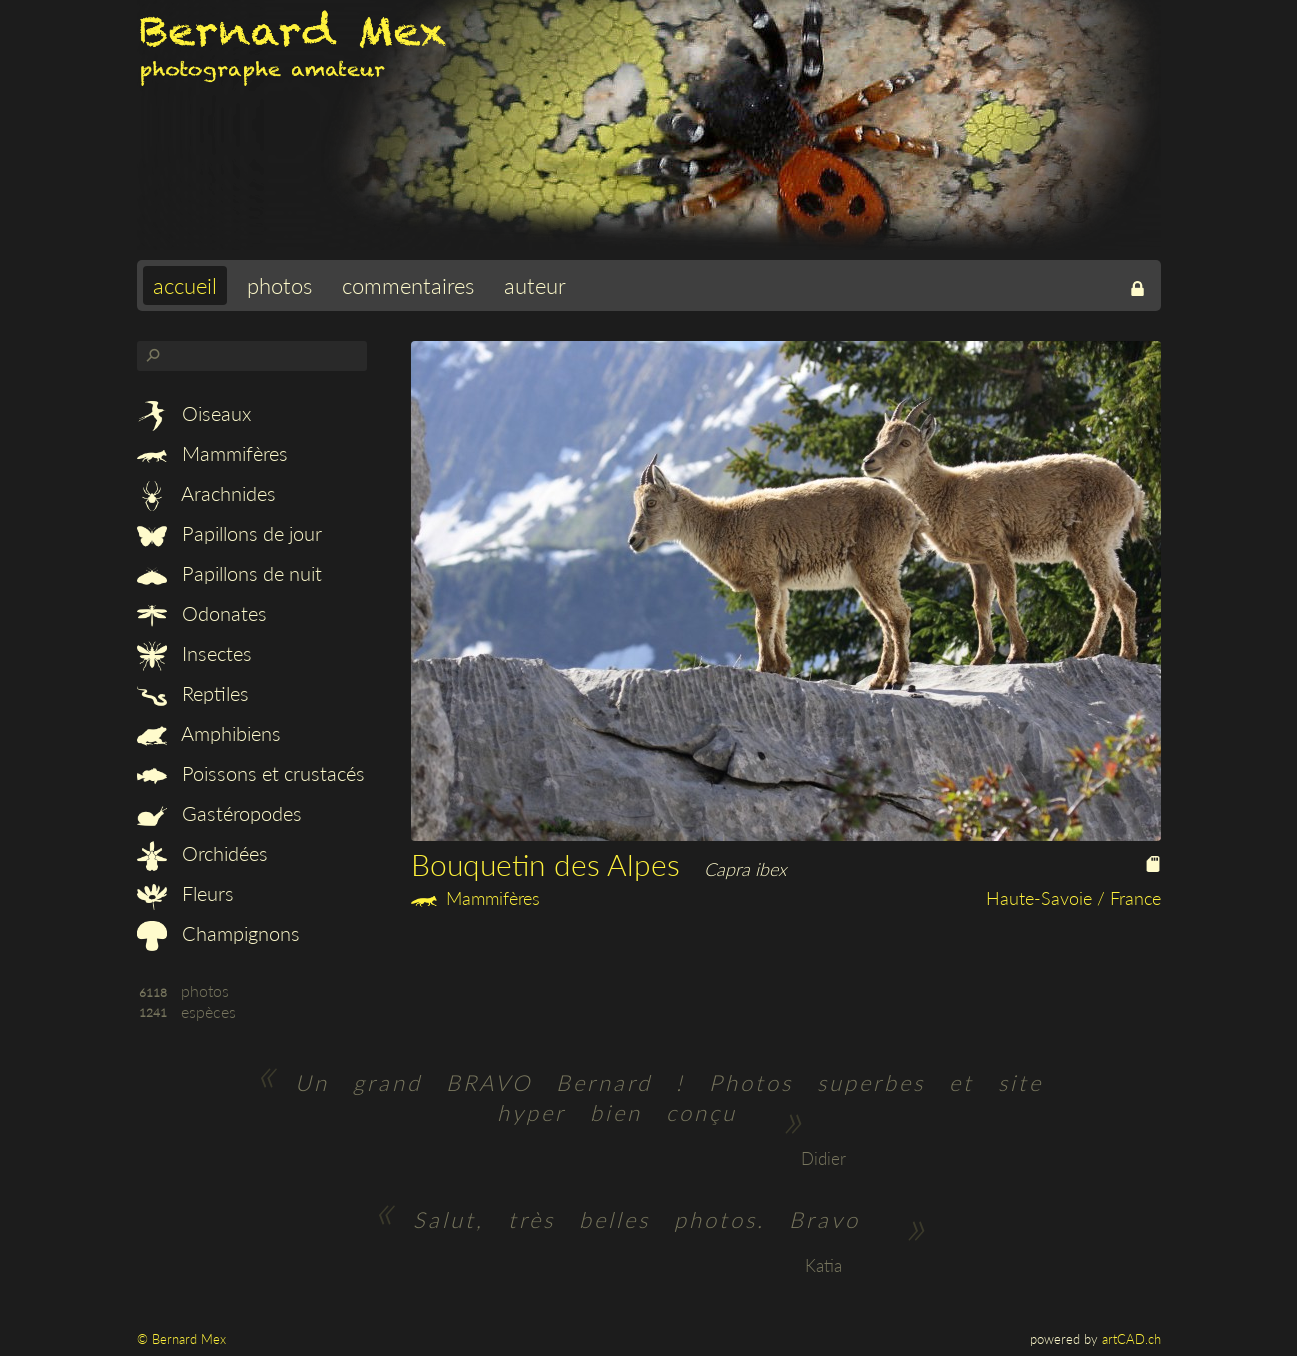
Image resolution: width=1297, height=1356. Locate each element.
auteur (535, 285)
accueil (185, 285)
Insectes (194, 653)
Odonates (202, 613)
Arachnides (206, 493)
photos (279, 285)
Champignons (218, 933)
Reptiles (193, 693)
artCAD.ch (1131, 1339)
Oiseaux (194, 413)
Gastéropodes (219, 813)
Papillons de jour (229, 533)
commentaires (408, 285)
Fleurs (185, 893)
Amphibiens (209, 733)
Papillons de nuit (229, 573)
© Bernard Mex (181, 1339)
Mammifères (212, 453)
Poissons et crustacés (251, 773)
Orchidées (202, 853)
